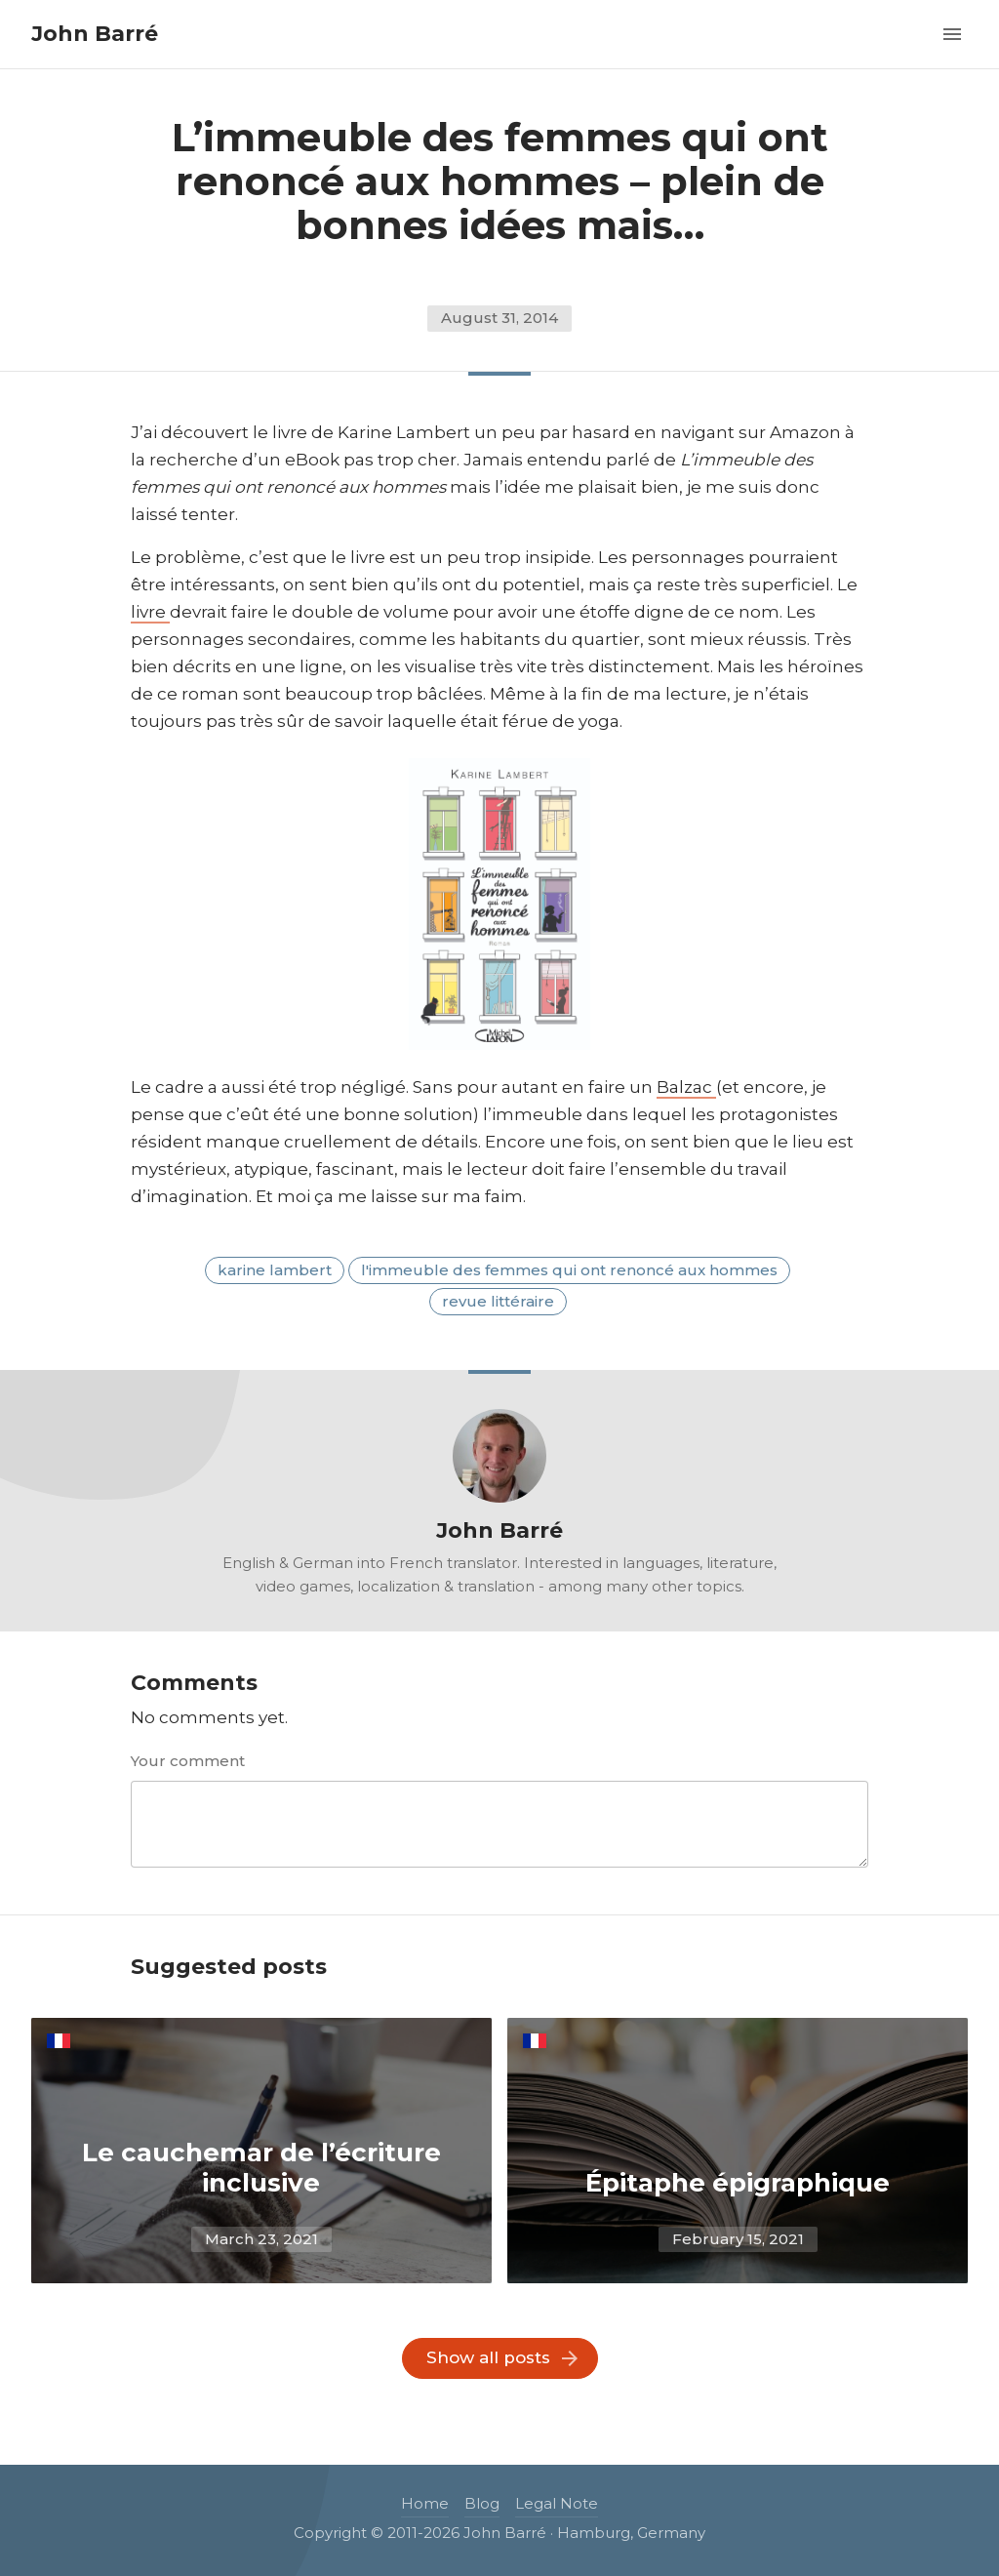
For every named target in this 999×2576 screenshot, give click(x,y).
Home (425, 2503)
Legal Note (556, 2503)
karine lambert (275, 1270)
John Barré (94, 33)
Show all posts (488, 2357)
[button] (952, 32)
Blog (482, 2503)
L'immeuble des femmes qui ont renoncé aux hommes (569, 1270)
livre (150, 612)
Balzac (686, 1087)
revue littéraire (498, 1301)
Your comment (188, 1760)
